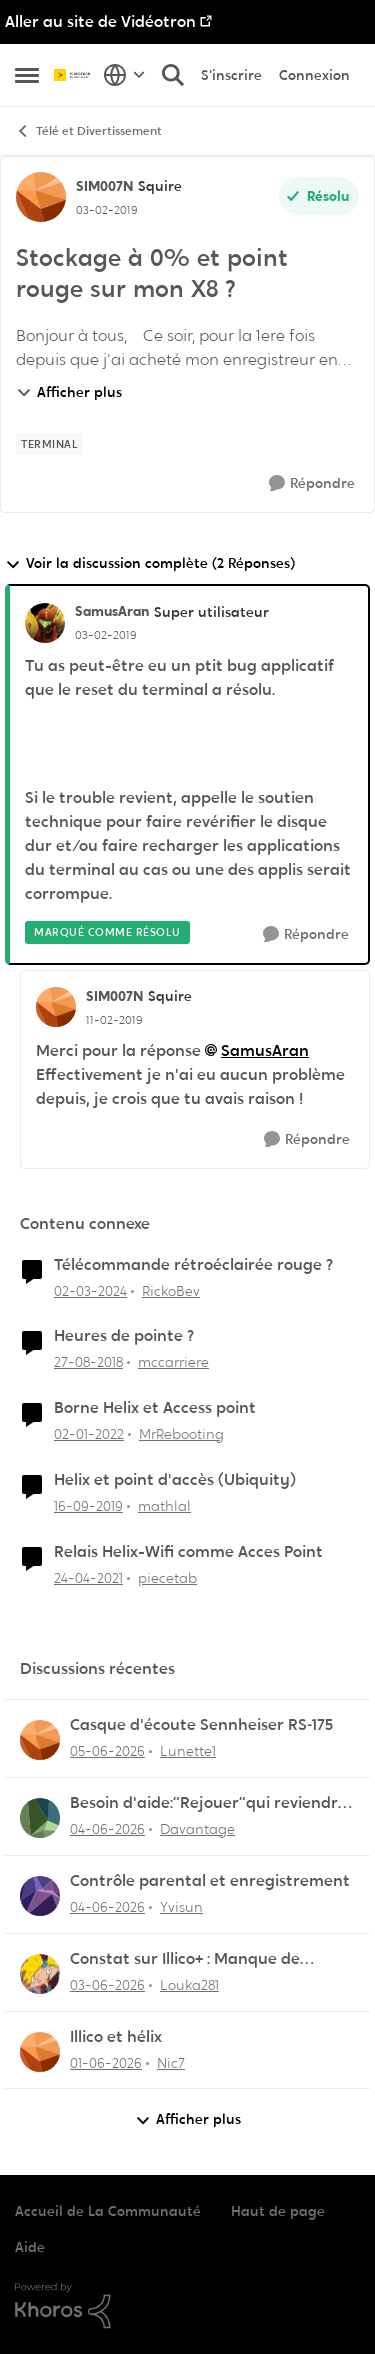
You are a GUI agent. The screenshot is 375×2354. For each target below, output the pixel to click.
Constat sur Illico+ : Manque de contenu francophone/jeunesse (190, 1959)
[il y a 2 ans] (90, 1290)
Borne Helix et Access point (155, 1408)
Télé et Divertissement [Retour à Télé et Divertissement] (88, 131)
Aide (30, 2247)
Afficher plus (69, 392)
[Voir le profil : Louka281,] (40, 1974)
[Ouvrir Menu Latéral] (27, 75)
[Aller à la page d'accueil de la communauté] (73, 75)
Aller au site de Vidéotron (100, 21)
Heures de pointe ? (124, 1336)
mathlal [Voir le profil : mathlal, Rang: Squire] (164, 1506)
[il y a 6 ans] (88, 1506)
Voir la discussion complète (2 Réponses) (150, 563)
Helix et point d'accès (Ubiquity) (175, 1480)
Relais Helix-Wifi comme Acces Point (188, 1552)
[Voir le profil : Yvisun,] (40, 1896)
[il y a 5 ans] (88, 1578)
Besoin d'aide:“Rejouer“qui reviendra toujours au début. (209, 1803)
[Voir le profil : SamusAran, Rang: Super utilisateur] (45, 623)
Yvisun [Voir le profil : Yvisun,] (181, 1907)
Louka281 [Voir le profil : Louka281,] (189, 1985)
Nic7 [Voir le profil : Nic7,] (171, 2062)
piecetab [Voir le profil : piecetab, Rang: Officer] (167, 1578)
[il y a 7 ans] (88, 1362)
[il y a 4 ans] (89, 1434)
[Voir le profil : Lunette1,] (40, 1740)
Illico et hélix (116, 2037)
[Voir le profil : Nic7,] (40, 2052)
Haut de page (278, 2211)
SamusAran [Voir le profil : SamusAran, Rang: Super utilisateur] (112, 611)
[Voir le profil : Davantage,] (40, 1818)
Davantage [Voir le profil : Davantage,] (197, 1829)
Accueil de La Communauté (108, 2211)
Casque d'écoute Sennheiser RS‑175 (201, 1725)
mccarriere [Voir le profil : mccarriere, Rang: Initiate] (173, 1362)
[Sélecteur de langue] (124, 75)
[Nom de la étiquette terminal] (49, 444)
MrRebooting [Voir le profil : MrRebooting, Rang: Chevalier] (181, 1434)
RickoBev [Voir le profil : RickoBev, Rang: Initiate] (171, 1290)
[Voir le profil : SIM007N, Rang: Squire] (41, 197)
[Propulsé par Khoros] (187, 2306)
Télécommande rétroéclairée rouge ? (193, 1265)
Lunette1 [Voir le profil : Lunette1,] (188, 1751)
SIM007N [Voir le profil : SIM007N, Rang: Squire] (104, 186)
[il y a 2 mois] (107, 1751)
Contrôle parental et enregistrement (210, 1881)
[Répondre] (312, 483)
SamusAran (265, 1050)
